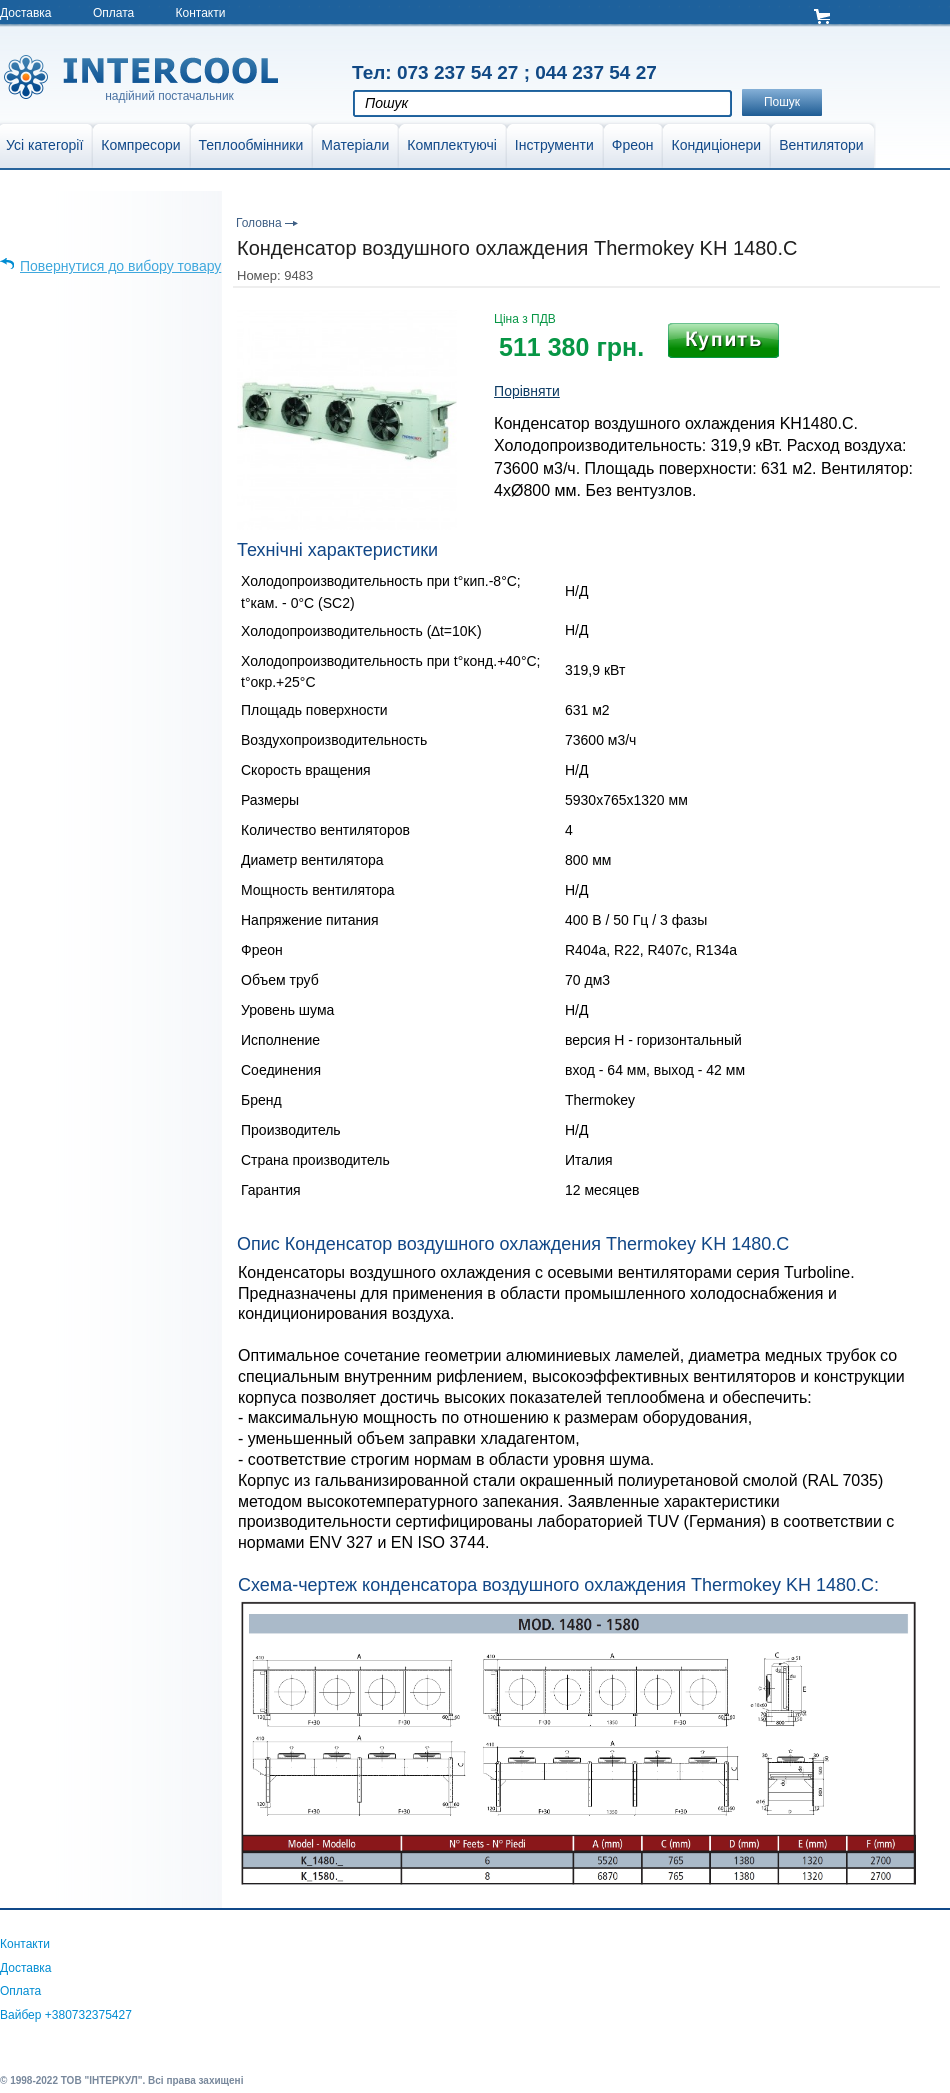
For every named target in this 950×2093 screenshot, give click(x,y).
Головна (259, 223)
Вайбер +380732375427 (66, 2015)
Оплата (113, 13)
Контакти (201, 13)
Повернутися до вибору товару (120, 266)
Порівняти (527, 391)
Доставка (26, 13)
